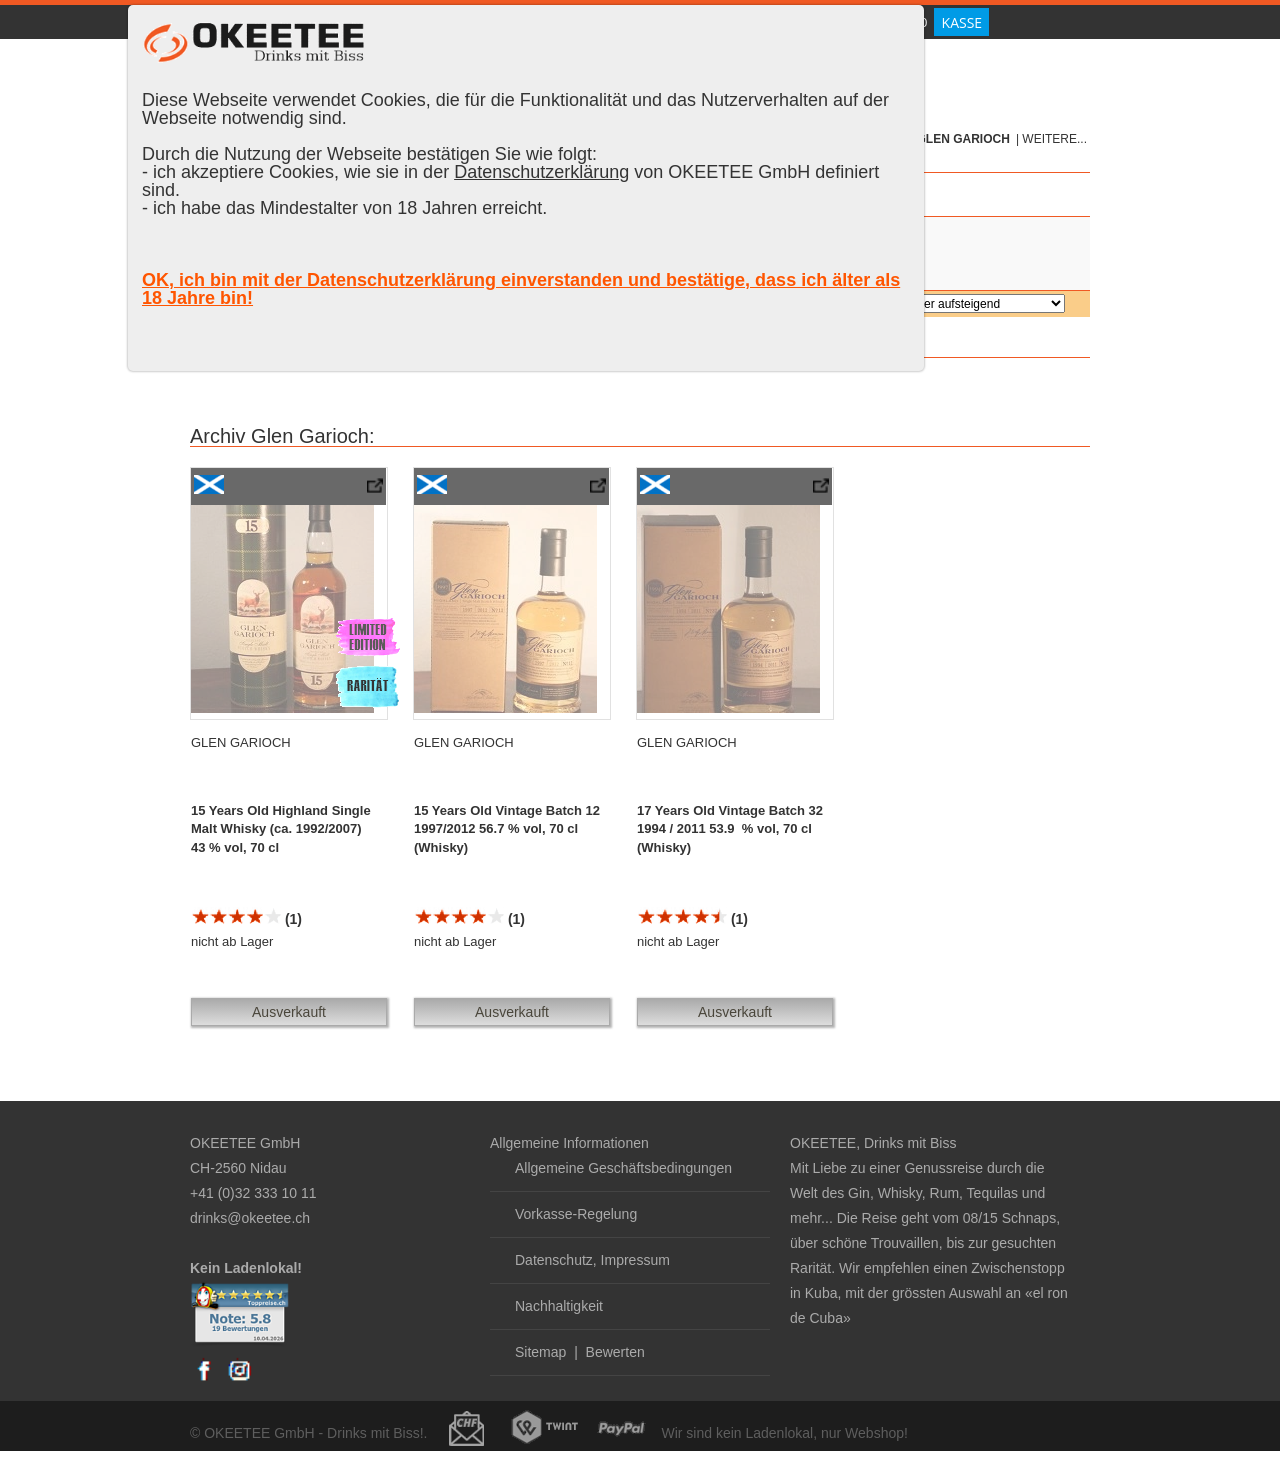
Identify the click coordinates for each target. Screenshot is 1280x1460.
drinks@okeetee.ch (250, 1218)
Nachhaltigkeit (559, 1306)
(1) (246, 919)
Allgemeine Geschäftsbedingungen (623, 1168)
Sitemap (540, 1352)
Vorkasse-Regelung (576, 1214)
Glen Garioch (963, 139)
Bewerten (615, 1352)
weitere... (1054, 139)
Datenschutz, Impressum (592, 1260)
